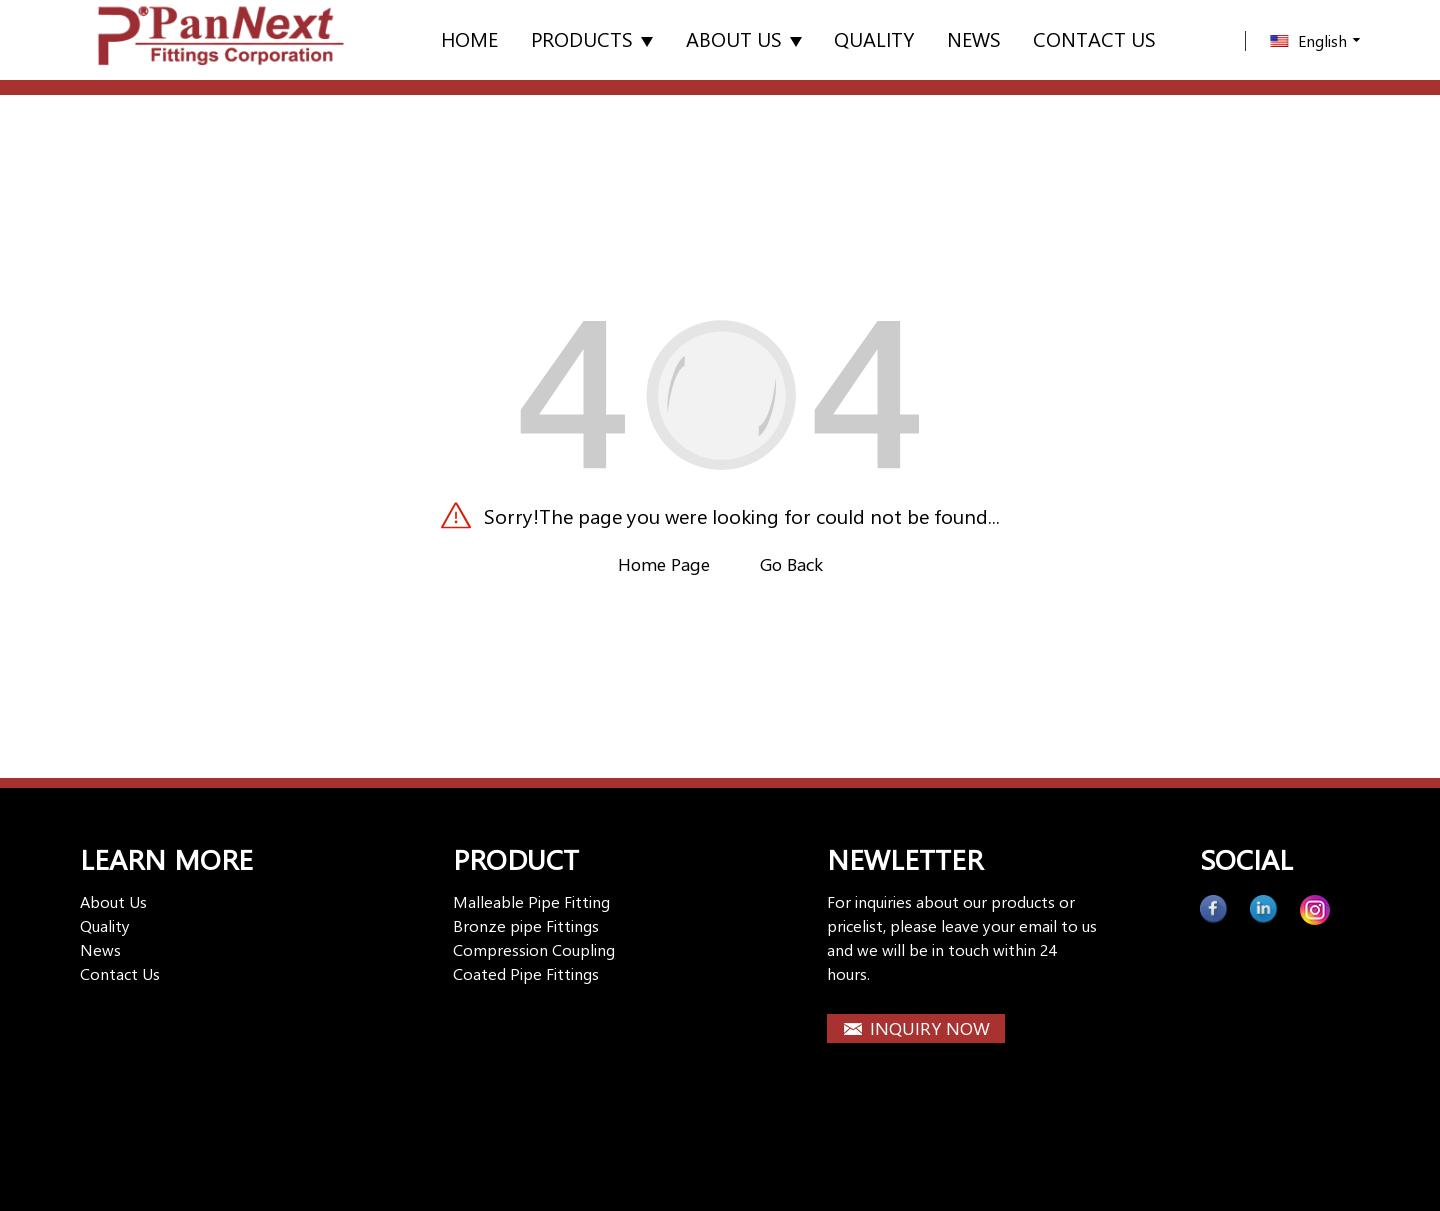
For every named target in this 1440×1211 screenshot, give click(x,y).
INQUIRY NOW (930, 1028)
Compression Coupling (534, 949)
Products (592, 38)
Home (469, 38)
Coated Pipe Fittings (526, 973)
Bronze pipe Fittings (526, 925)
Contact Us (120, 973)
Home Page (664, 564)
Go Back (791, 564)
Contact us (1094, 38)
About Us (744, 38)
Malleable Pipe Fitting (531, 901)
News (974, 38)
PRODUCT (516, 858)
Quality (874, 38)
